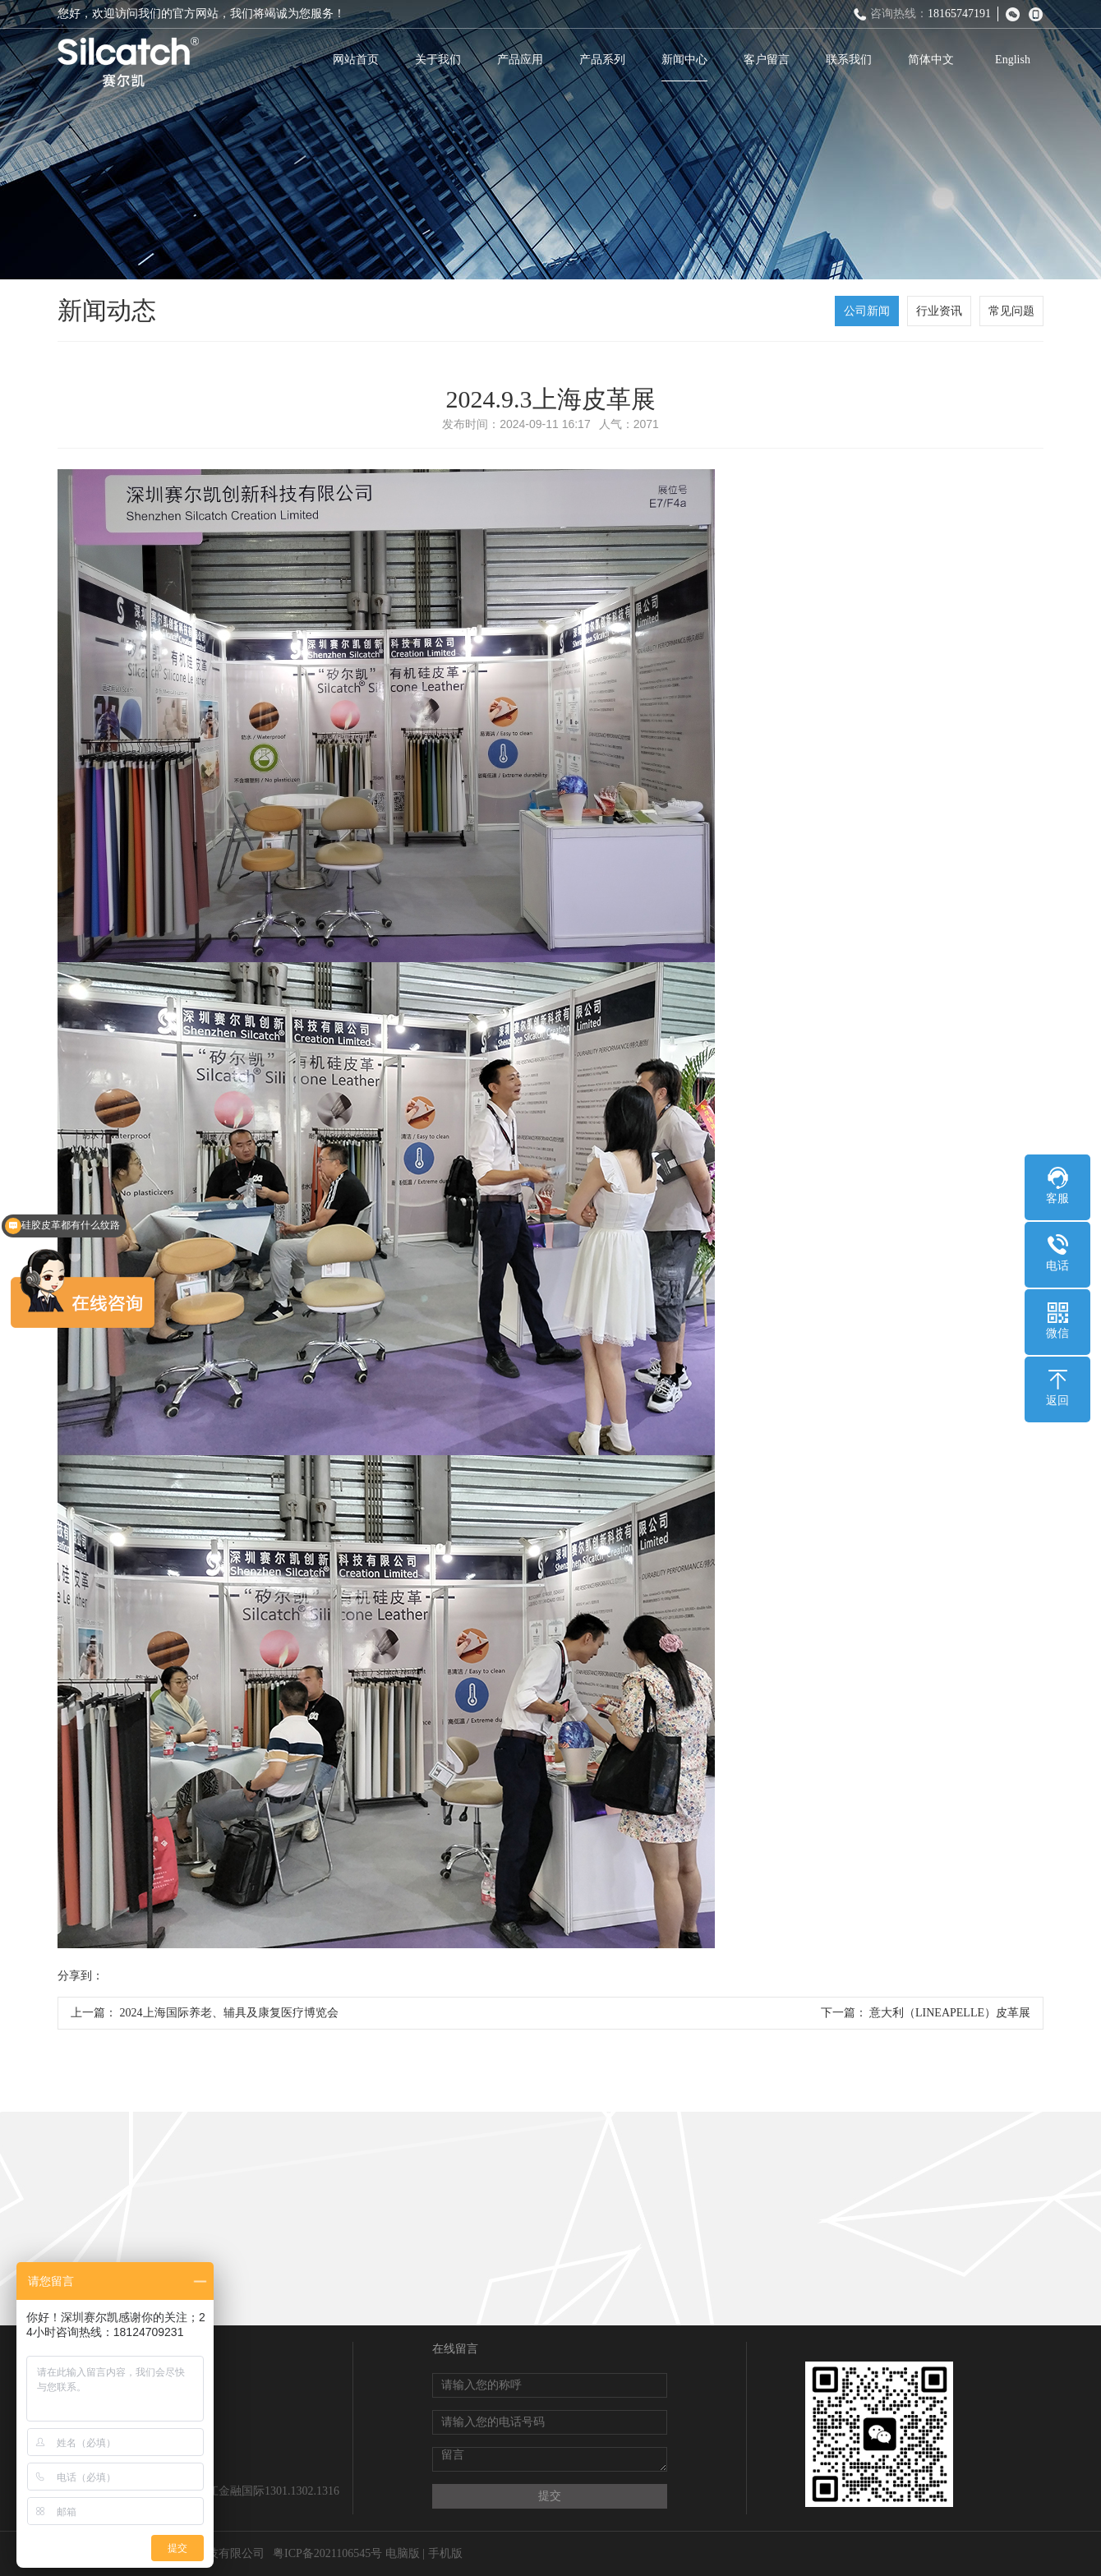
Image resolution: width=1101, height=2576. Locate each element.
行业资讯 (939, 311)
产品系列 (602, 59)
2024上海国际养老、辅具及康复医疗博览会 (229, 2013)
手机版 (445, 2553)
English (1012, 59)
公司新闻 (867, 311)
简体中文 (931, 59)
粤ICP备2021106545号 (327, 2553)
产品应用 (520, 59)
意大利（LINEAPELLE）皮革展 (949, 2013)
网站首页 (356, 59)
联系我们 (849, 59)
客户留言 (767, 59)
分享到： (81, 1976)
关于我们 (438, 59)
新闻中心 (684, 59)
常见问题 (1011, 311)
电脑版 (402, 2553)
